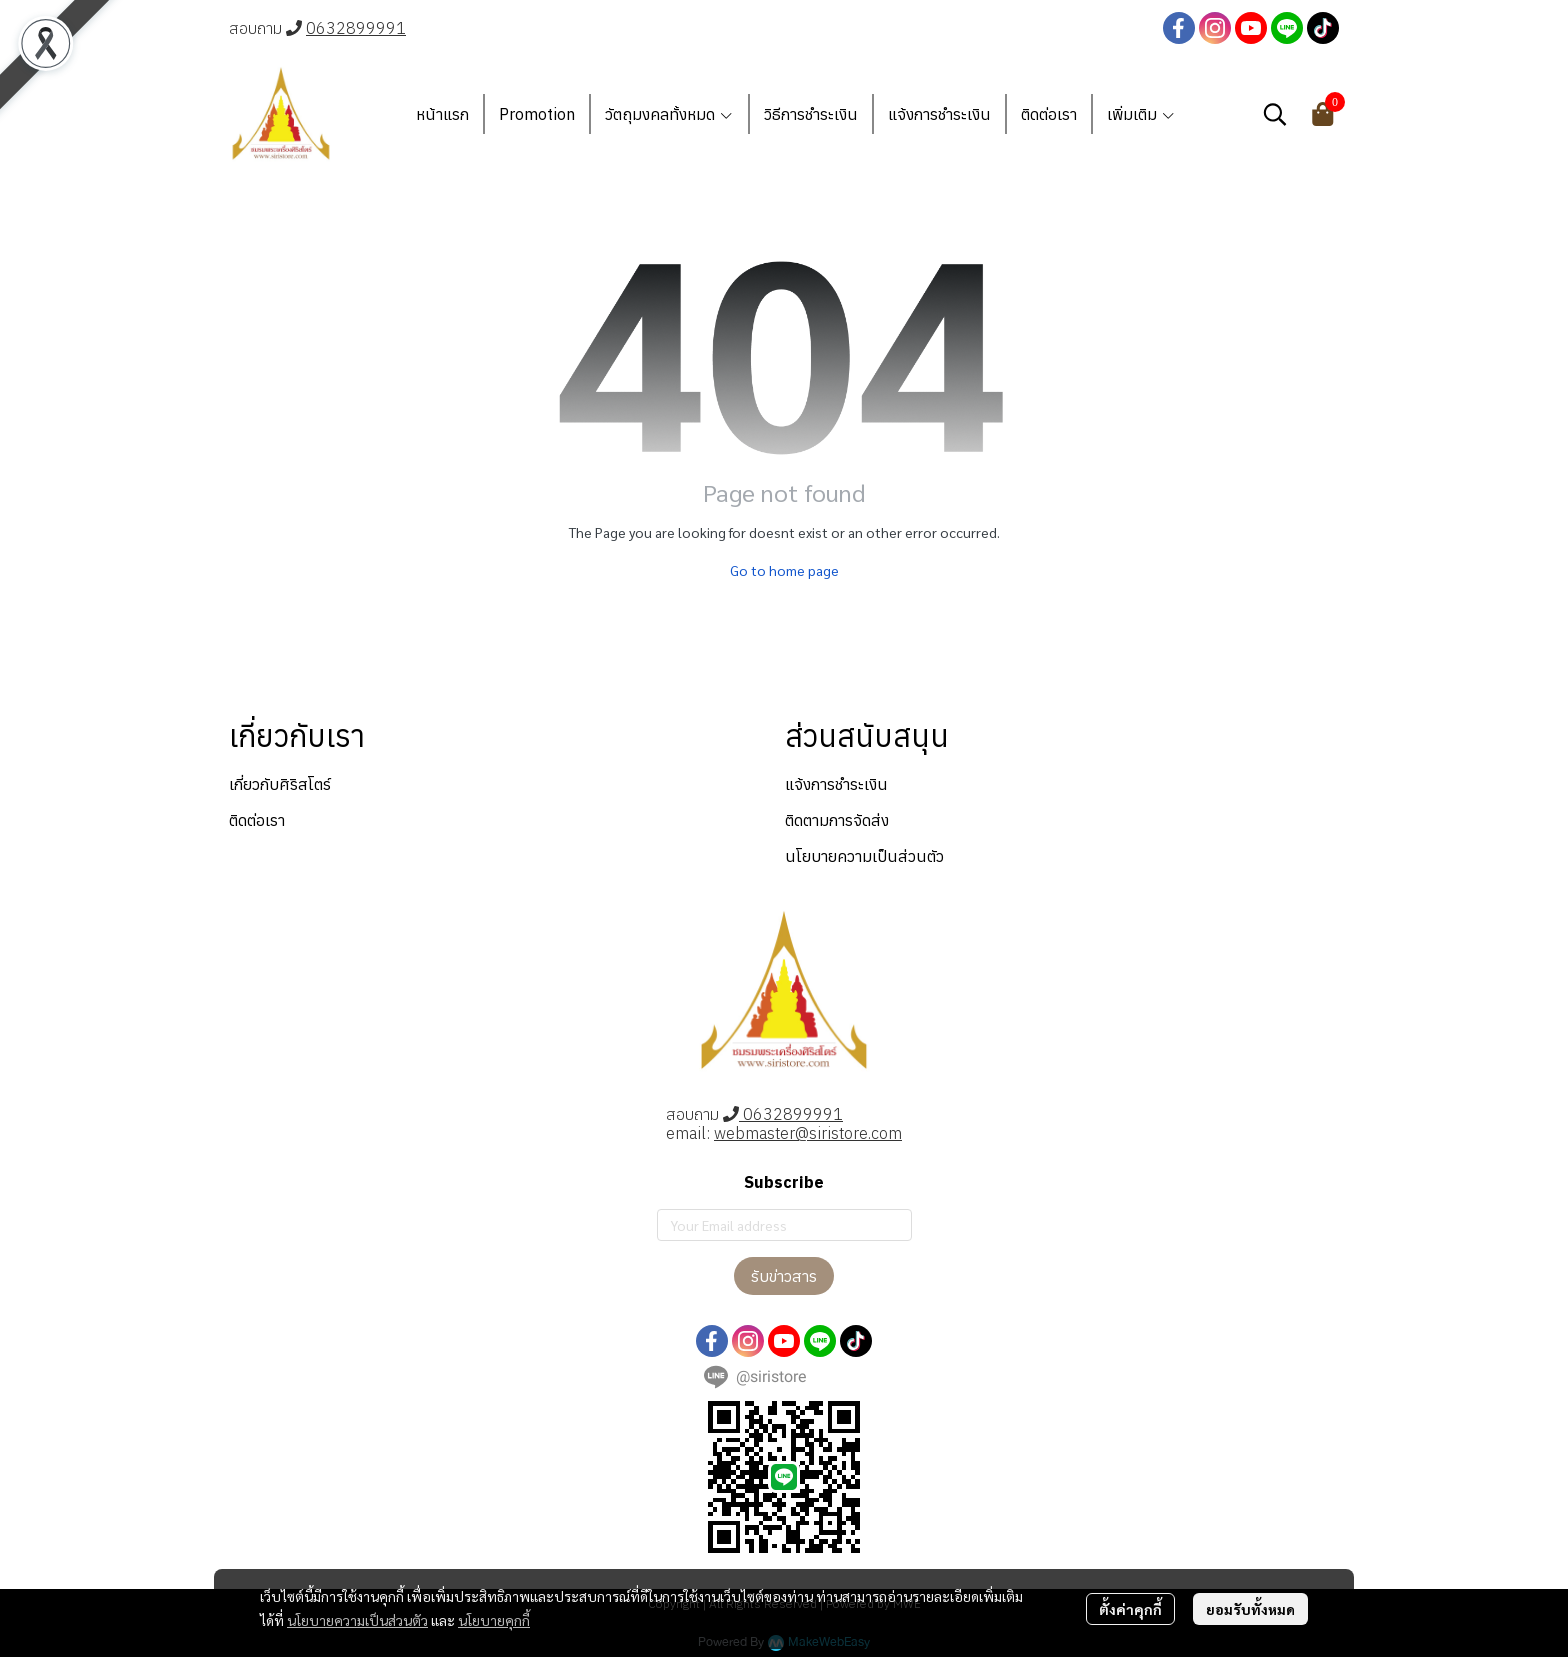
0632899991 (356, 28)
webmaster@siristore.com (808, 1133)
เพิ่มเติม (1141, 114)
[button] (1275, 114)
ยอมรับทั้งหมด (1250, 1609)
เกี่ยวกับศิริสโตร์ (280, 784)
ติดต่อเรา (257, 820)
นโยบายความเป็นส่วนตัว (357, 1620)
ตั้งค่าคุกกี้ (1130, 1609)
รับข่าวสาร (784, 1276)
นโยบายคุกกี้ (494, 1620)
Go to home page (784, 570)
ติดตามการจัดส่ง (837, 820)
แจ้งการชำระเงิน (836, 784)
